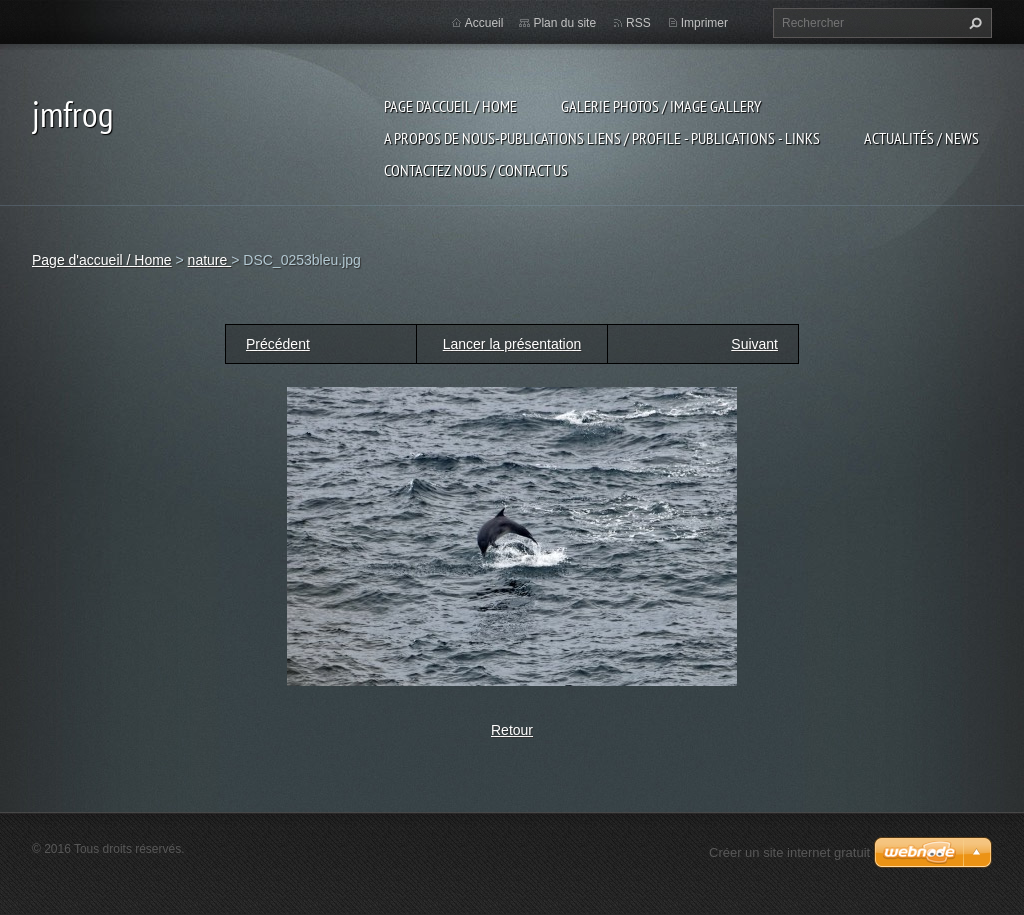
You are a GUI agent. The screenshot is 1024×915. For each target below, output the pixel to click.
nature (210, 260)
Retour (512, 730)
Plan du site (564, 23)
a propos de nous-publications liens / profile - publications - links (602, 138)
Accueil (484, 23)
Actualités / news (921, 138)
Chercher (973, 23)
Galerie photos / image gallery (661, 106)
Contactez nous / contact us (476, 170)
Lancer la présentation (512, 344)
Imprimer (704, 23)
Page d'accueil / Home (450, 106)
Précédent (278, 344)
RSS (638, 23)
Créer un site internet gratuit (789, 852)
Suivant (754, 344)
